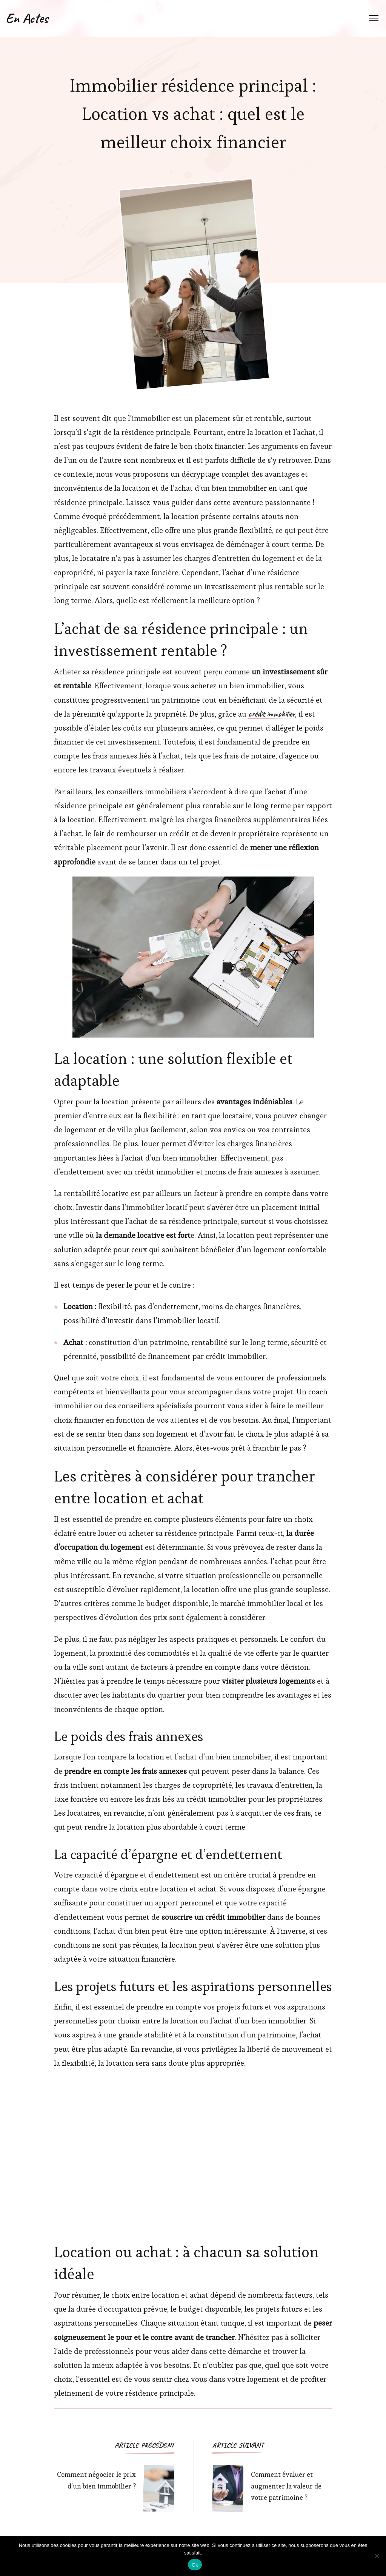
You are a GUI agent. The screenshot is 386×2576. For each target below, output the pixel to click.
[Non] (376, 2556)
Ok (195, 2565)
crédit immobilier (271, 714)
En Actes (27, 18)
